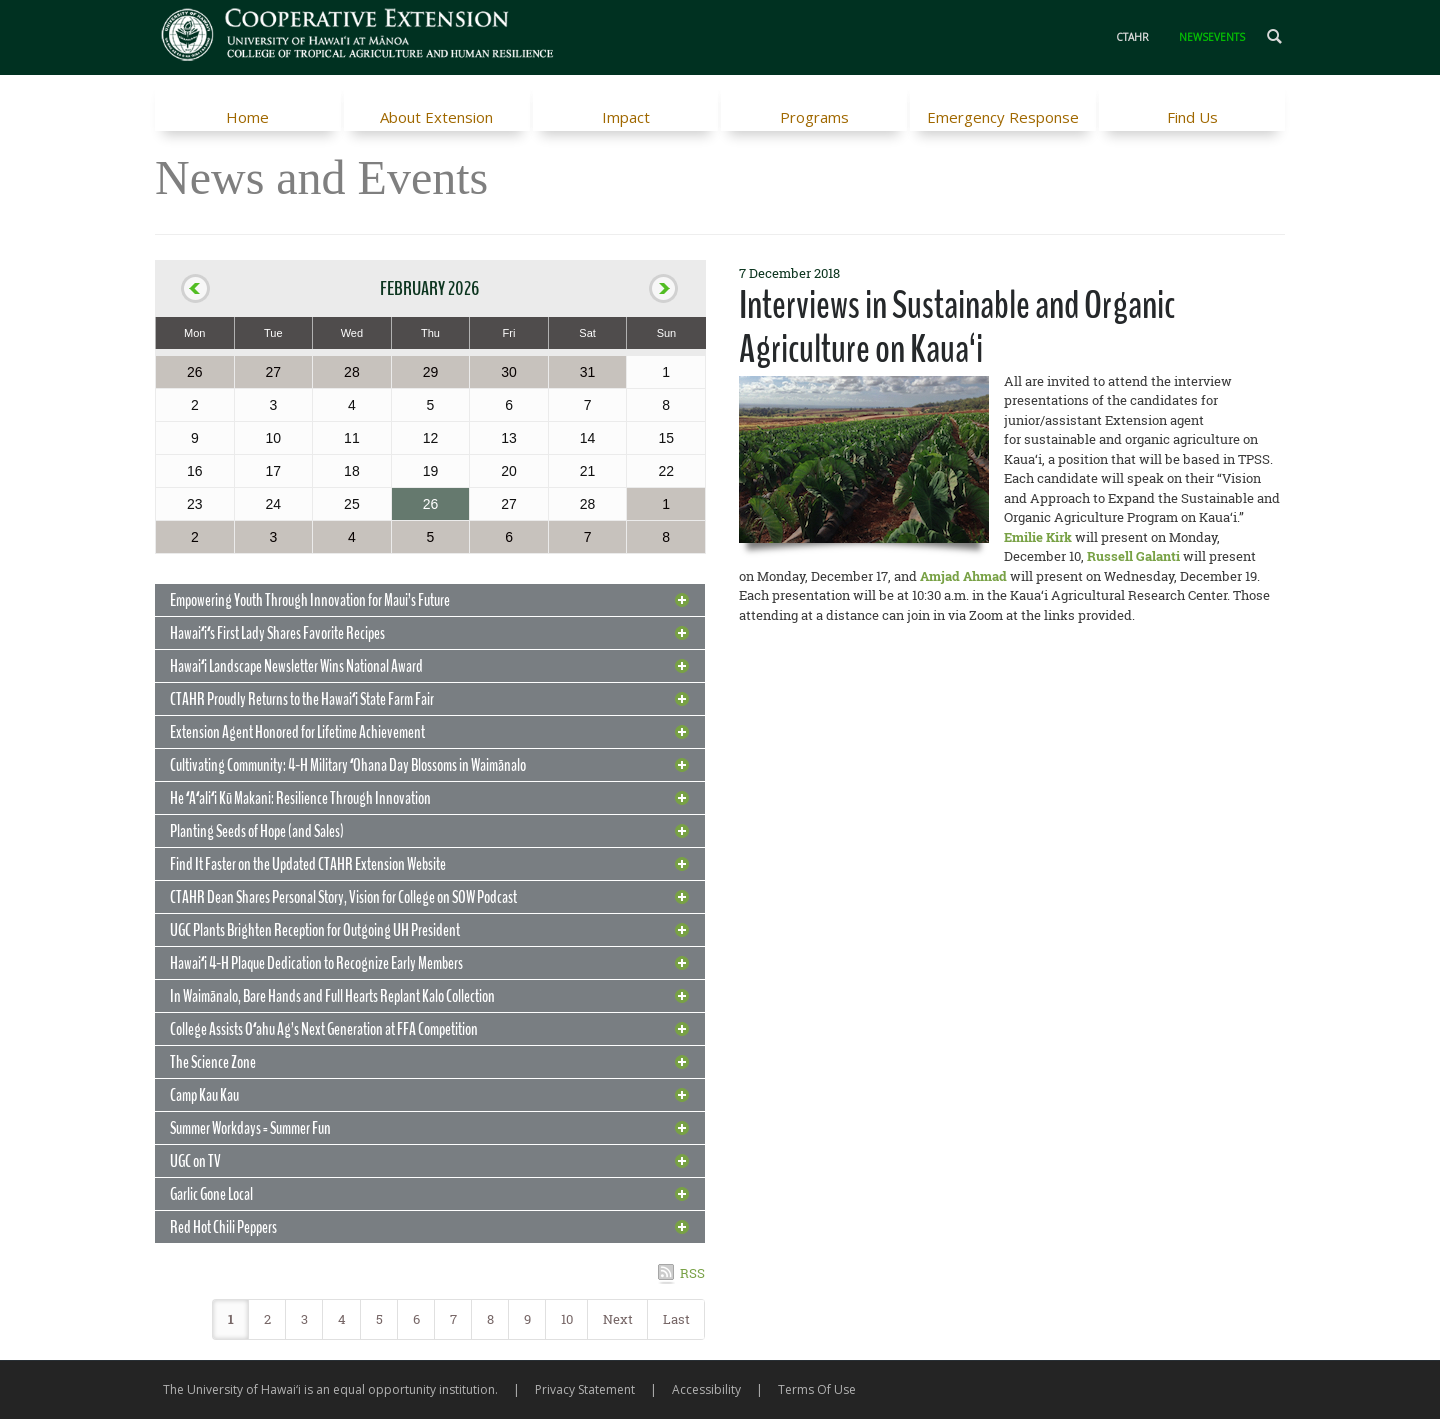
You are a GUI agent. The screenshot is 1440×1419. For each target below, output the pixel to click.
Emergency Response (1003, 117)
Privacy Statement (585, 1389)
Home (247, 117)
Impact (626, 117)
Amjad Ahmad (963, 576)
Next (618, 1319)
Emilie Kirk (1038, 537)
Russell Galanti (1133, 556)
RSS (692, 1273)
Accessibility (706, 1389)
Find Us (1192, 117)
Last (676, 1319)
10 (567, 1319)
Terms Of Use (817, 1389)
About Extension (436, 117)
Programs (814, 117)
